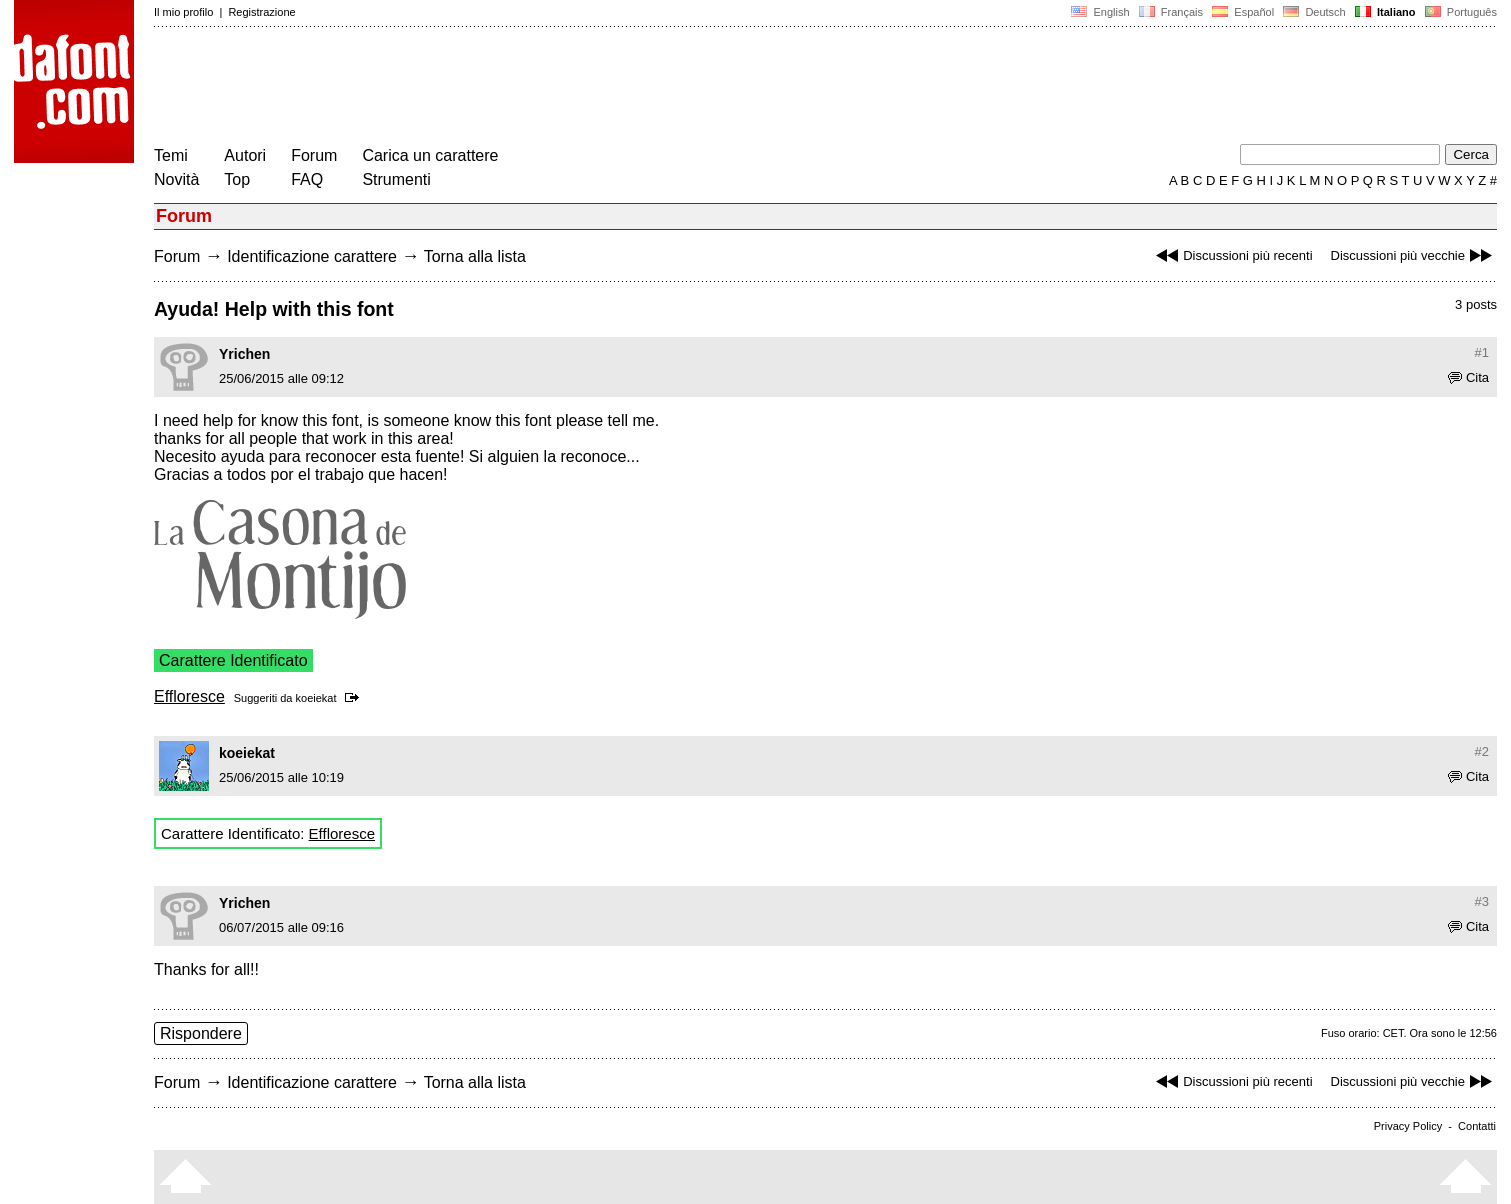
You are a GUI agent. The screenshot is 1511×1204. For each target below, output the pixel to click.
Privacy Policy (1408, 1126)
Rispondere (201, 1033)
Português (1459, 12)
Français (1171, 12)
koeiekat (316, 698)
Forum (314, 155)
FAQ (307, 179)
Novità (176, 179)
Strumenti (396, 179)
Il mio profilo (183, 12)
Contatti (1477, 1126)
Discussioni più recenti (1231, 255)
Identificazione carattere (312, 256)
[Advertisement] (518, 88)
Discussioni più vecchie (1414, 255)
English (1100, 12)
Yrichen (244, 354)
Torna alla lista (475, 256)
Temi (171, 155)
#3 (1482, 901)
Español (1243, 12)
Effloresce (189, 696)
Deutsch (1314, 12)
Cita (1468, 377)
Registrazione (261, 12)
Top (237, 179)
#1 (1482, 352)
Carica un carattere (430, 155)
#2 (1482, 751)
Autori (245, 155)
